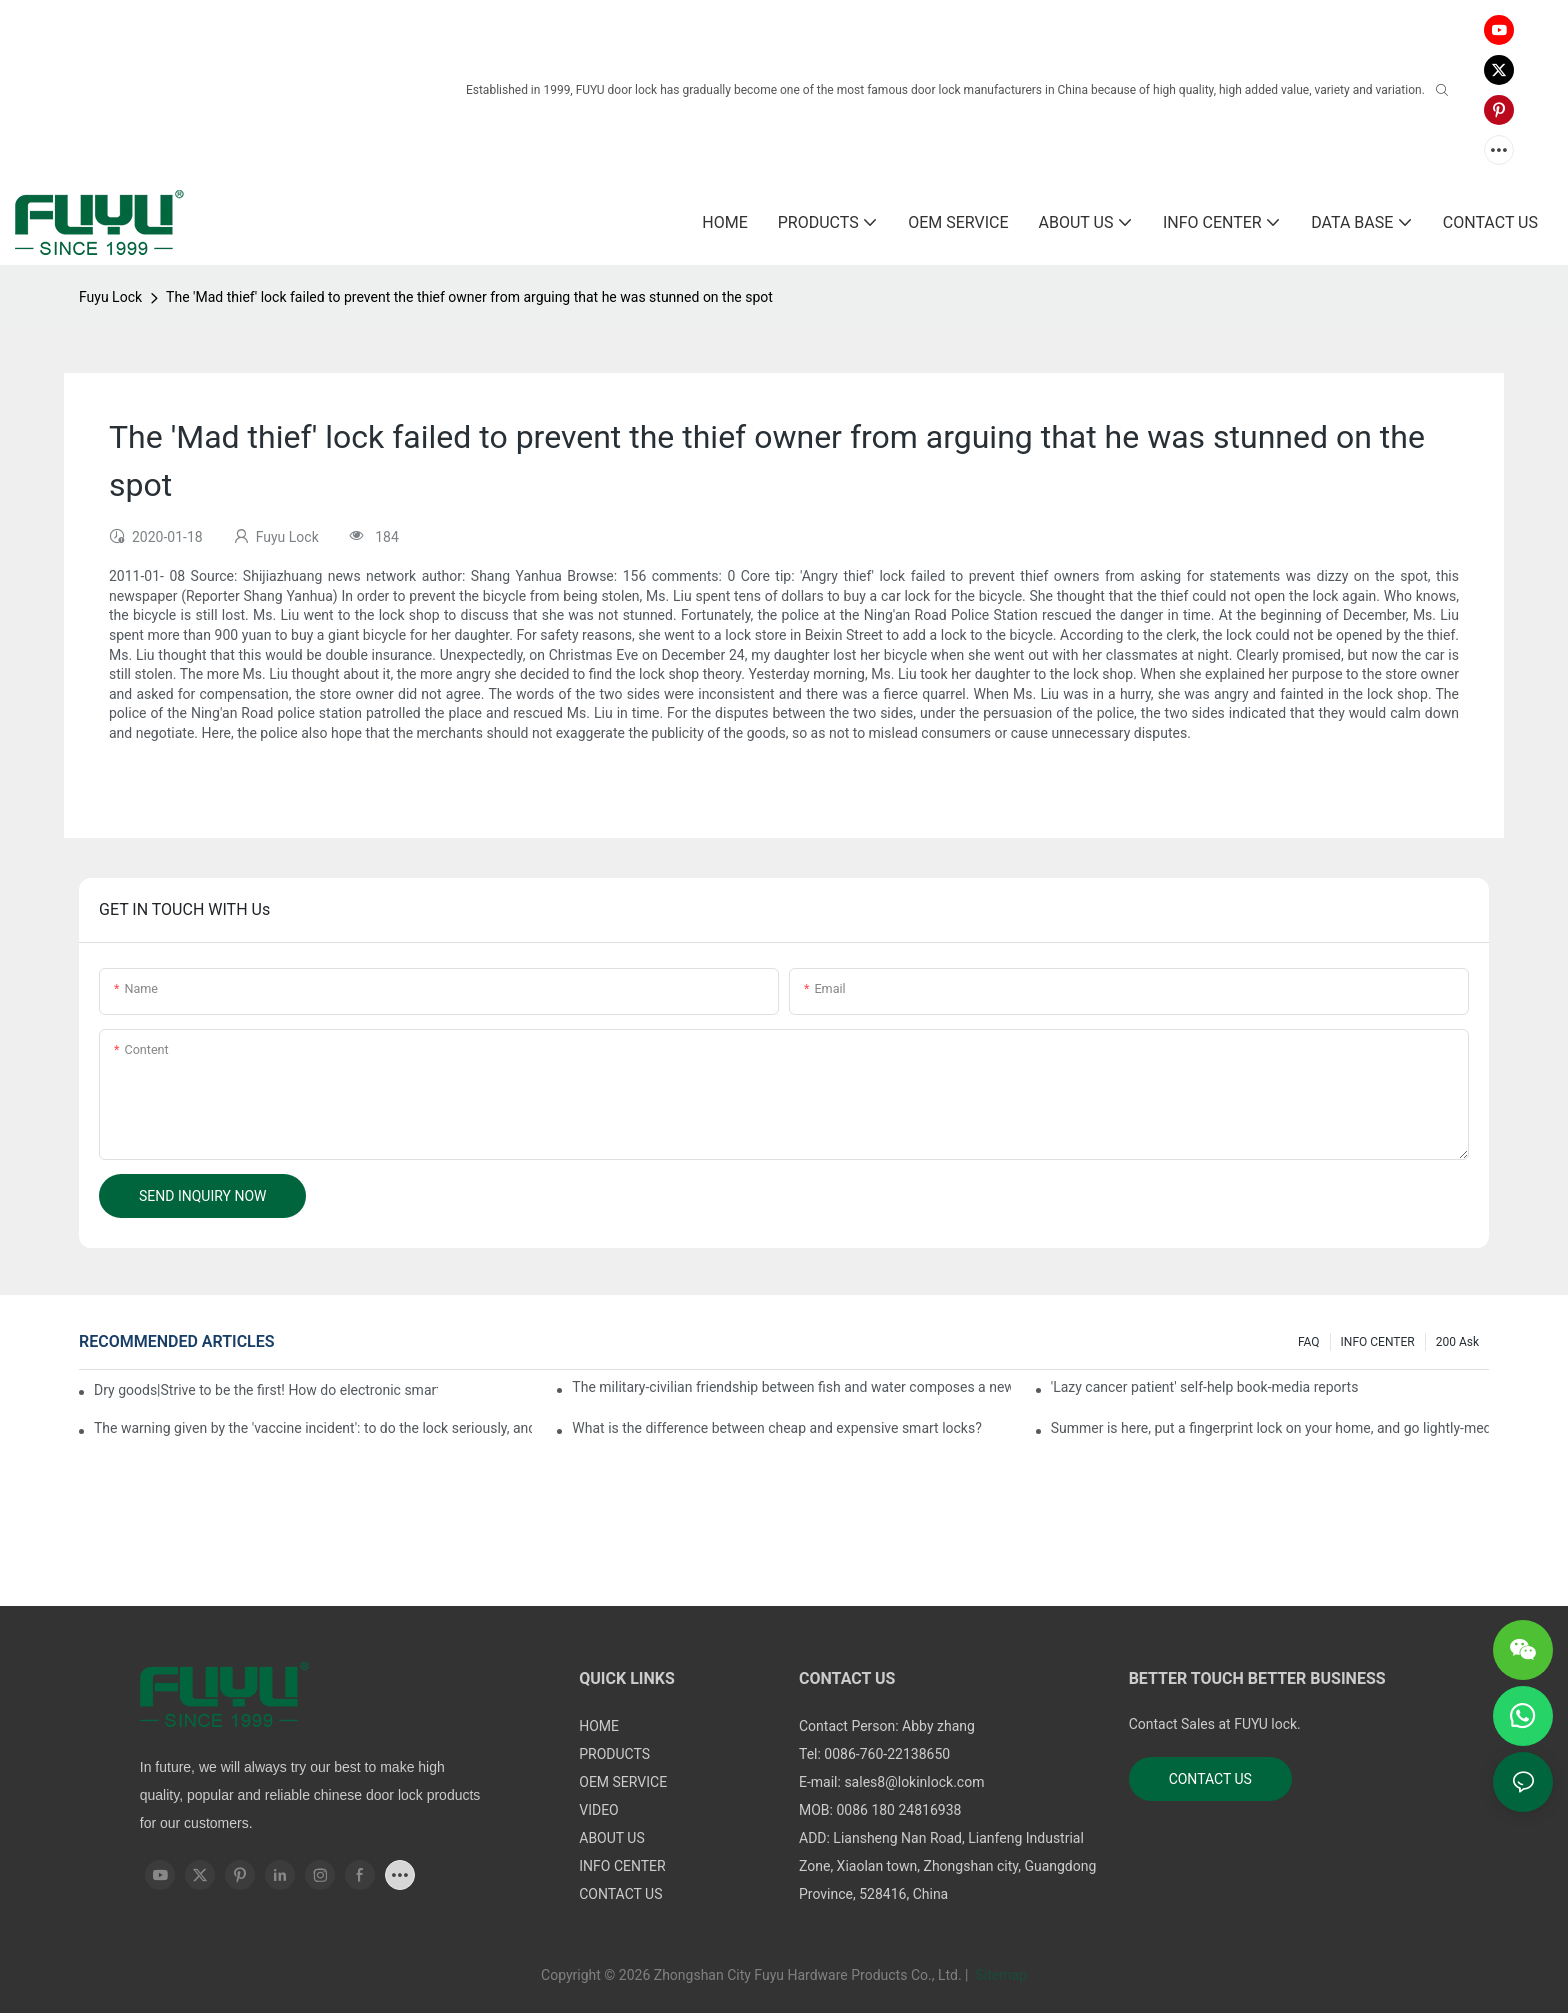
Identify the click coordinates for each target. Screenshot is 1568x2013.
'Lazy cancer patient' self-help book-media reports (1205, 1387)
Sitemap (999, 1975)
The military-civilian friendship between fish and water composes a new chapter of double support (791, 1387)
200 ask (1457, 1342)
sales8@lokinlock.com (914, 1782)
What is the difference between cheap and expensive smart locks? (776, 1428)
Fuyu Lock (110, 297)
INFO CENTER (1378, 1342)
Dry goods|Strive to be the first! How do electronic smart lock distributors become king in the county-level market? (266, 1390)
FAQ (1309, 1342)
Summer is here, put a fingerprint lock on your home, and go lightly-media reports (1270, 1428)
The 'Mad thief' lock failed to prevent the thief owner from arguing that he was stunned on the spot (469, 297)
